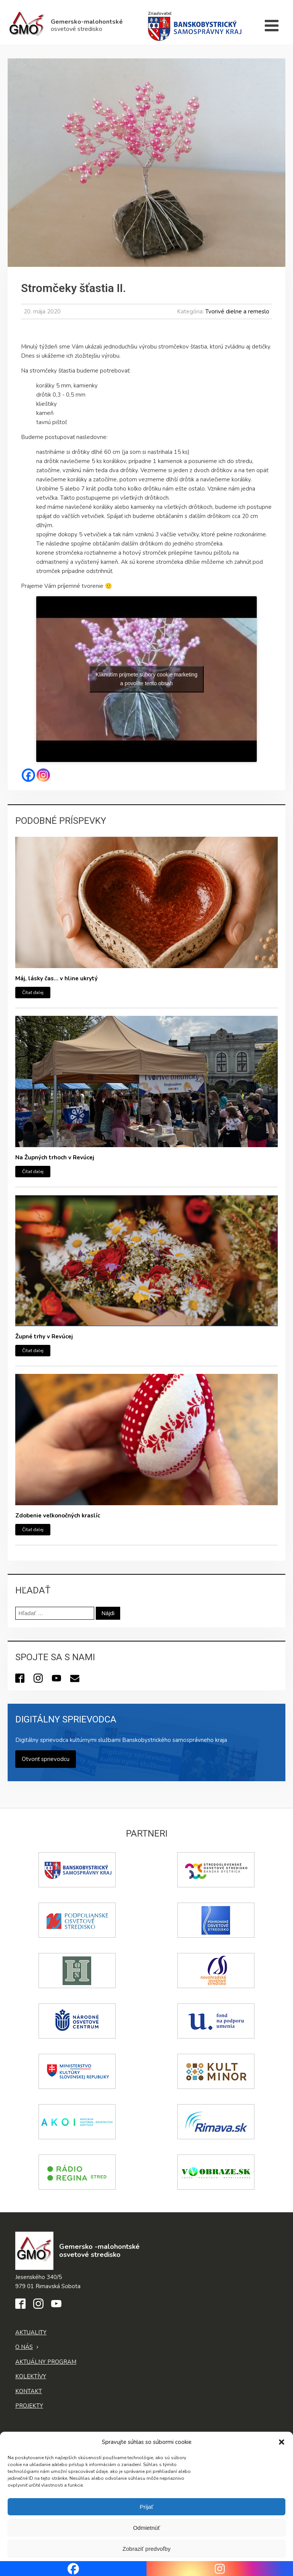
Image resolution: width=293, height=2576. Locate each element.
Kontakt (28, 2391)
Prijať (146, 2506)
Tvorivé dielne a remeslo (237, 311)
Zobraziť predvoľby (146, 2548)
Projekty (29, 2406)
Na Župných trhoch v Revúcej (54, 1157)
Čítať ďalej (32, 992)
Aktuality (31, 2332)
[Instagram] (43, 775)
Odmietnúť (146, 2527)
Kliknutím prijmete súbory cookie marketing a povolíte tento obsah (147, 678)
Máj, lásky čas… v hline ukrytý (56, 978)
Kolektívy (30, 2376)
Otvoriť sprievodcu (45, 1759)
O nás (24, 2347)
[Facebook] (28, 775)
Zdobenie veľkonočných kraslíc (57, 1515)
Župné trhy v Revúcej (44, 1336)
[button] (281, 2442)
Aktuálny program (45, 2362)
